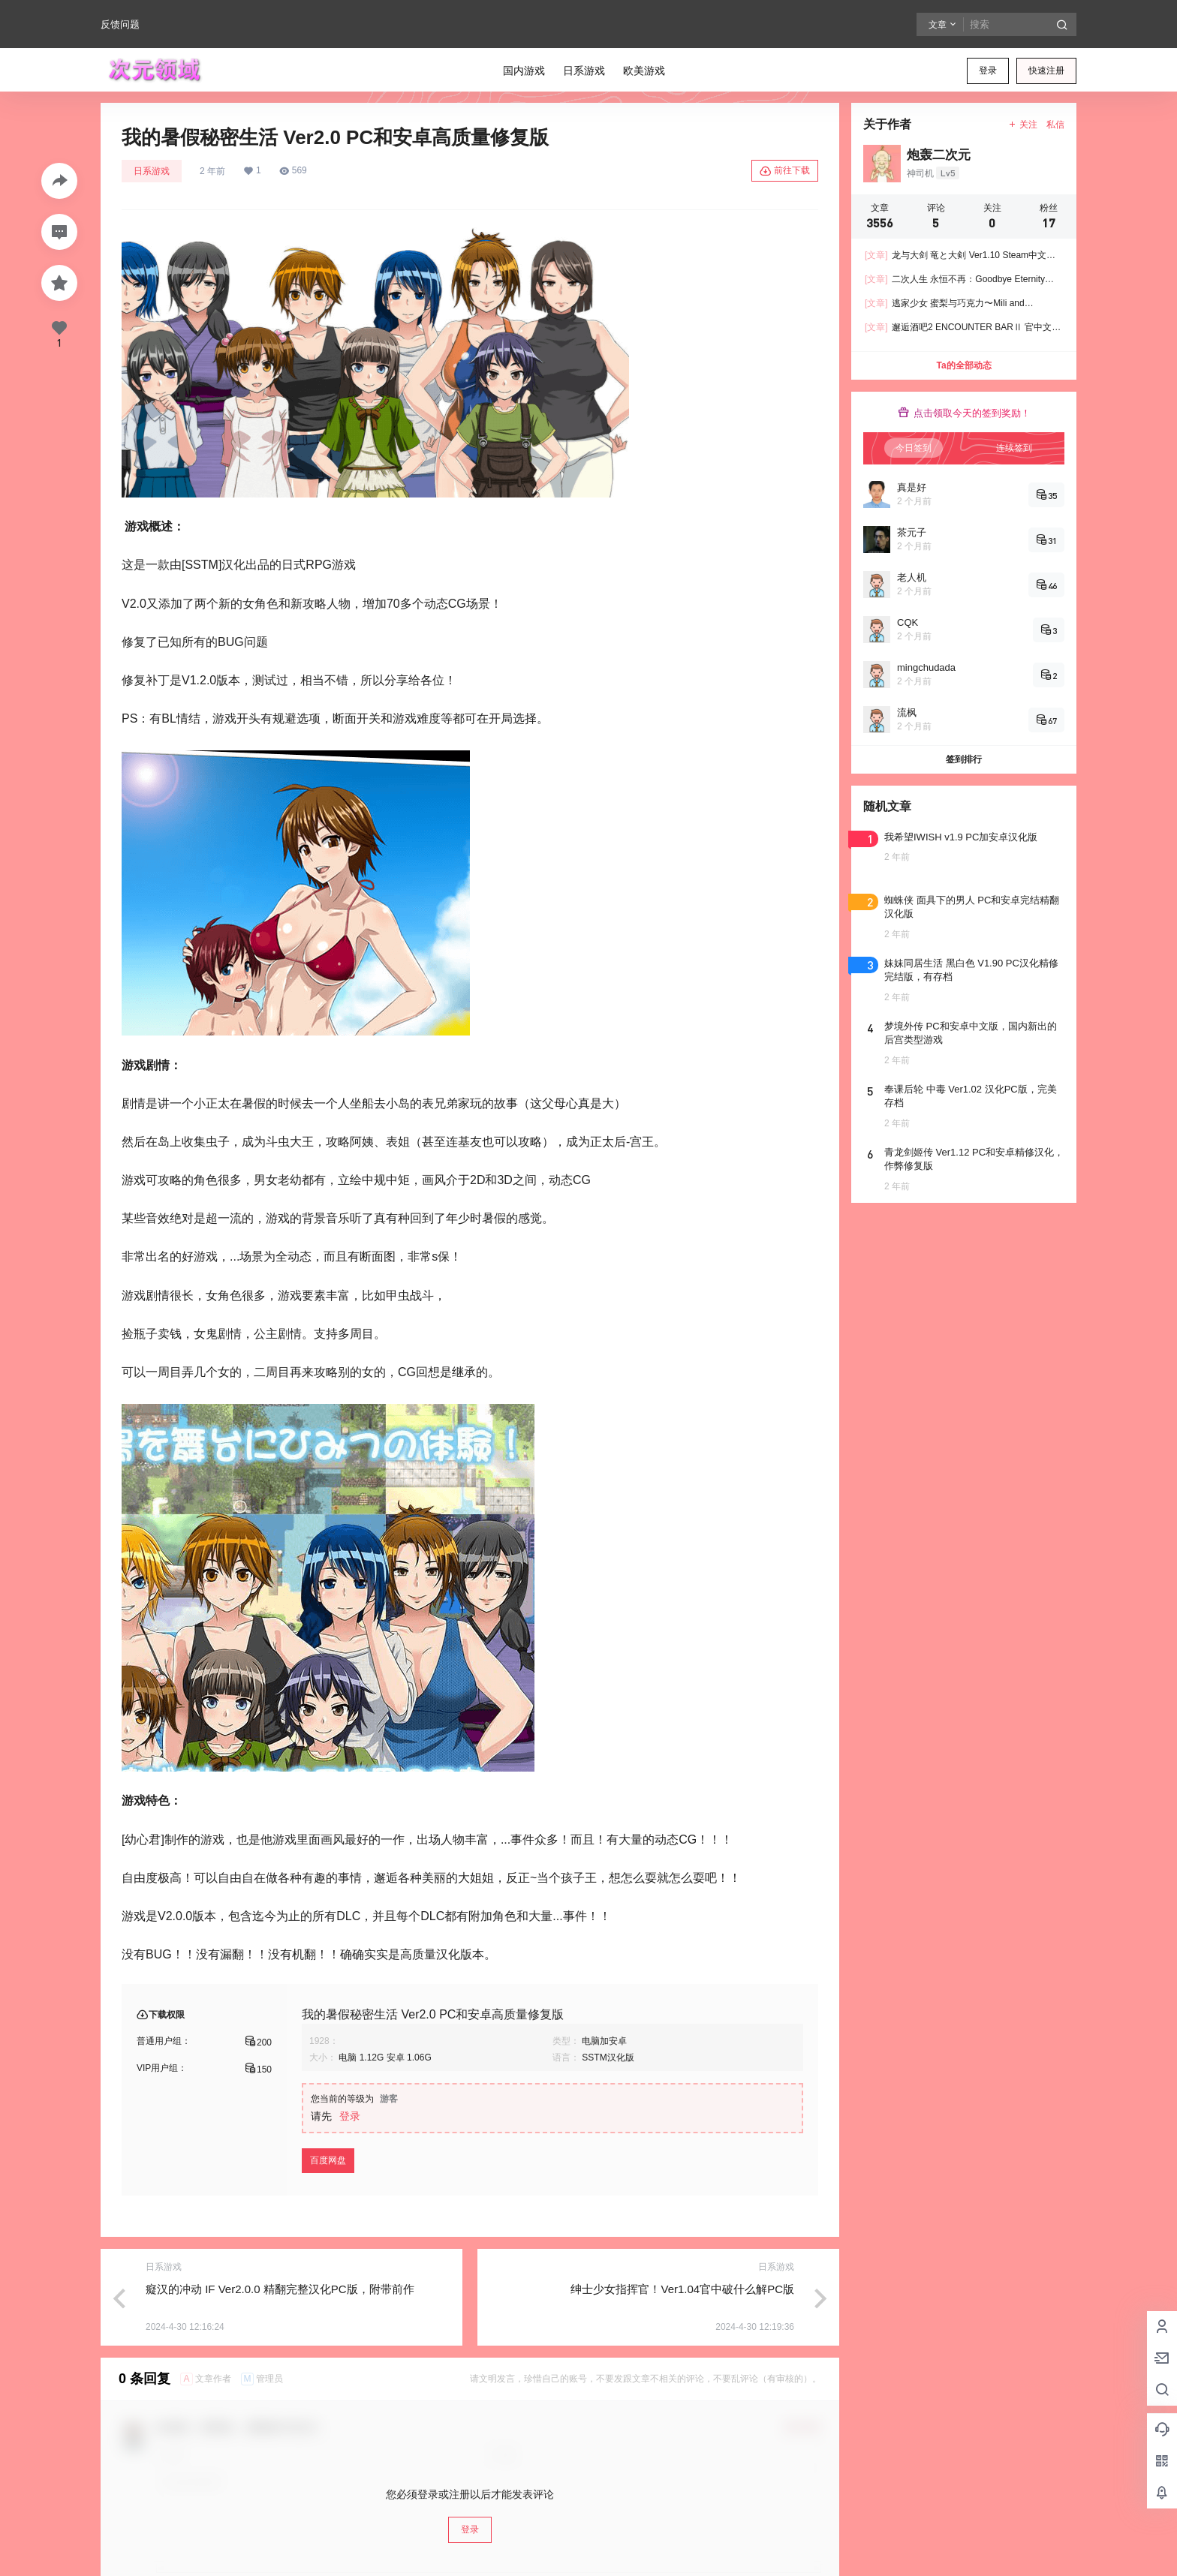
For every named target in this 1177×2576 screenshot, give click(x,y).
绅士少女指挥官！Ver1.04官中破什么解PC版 (682, 2289)
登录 (988, 70)
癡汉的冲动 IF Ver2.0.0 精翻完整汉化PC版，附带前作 (280, 2289)
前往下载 (785, 171)
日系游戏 (152, 171)
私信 (1055, 124)
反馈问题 (120, 24)
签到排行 (964, 759)
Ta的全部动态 (963, 365)
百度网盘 (328, 2160)
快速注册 (1046, 70)
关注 (1022, 124)
